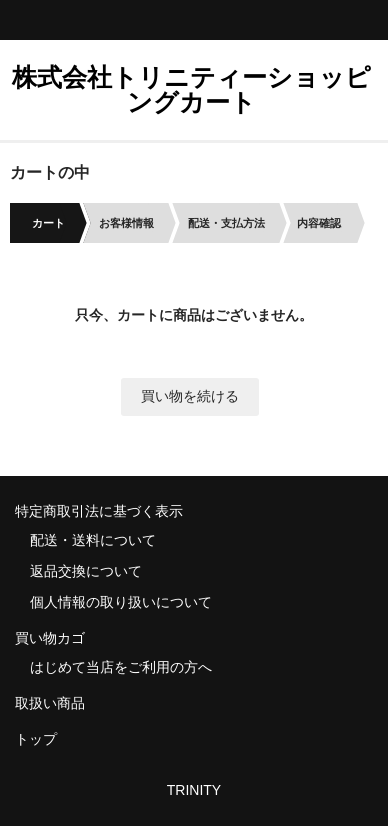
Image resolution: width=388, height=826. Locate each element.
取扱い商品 (50, 703)
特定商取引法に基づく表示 (99, 511)
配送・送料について (93, 540)
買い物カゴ (50, 638)
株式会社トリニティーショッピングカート (191, 89)
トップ (36, 739)
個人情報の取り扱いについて (121, 602)
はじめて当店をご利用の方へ (121, 667)
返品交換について (86, 571)
